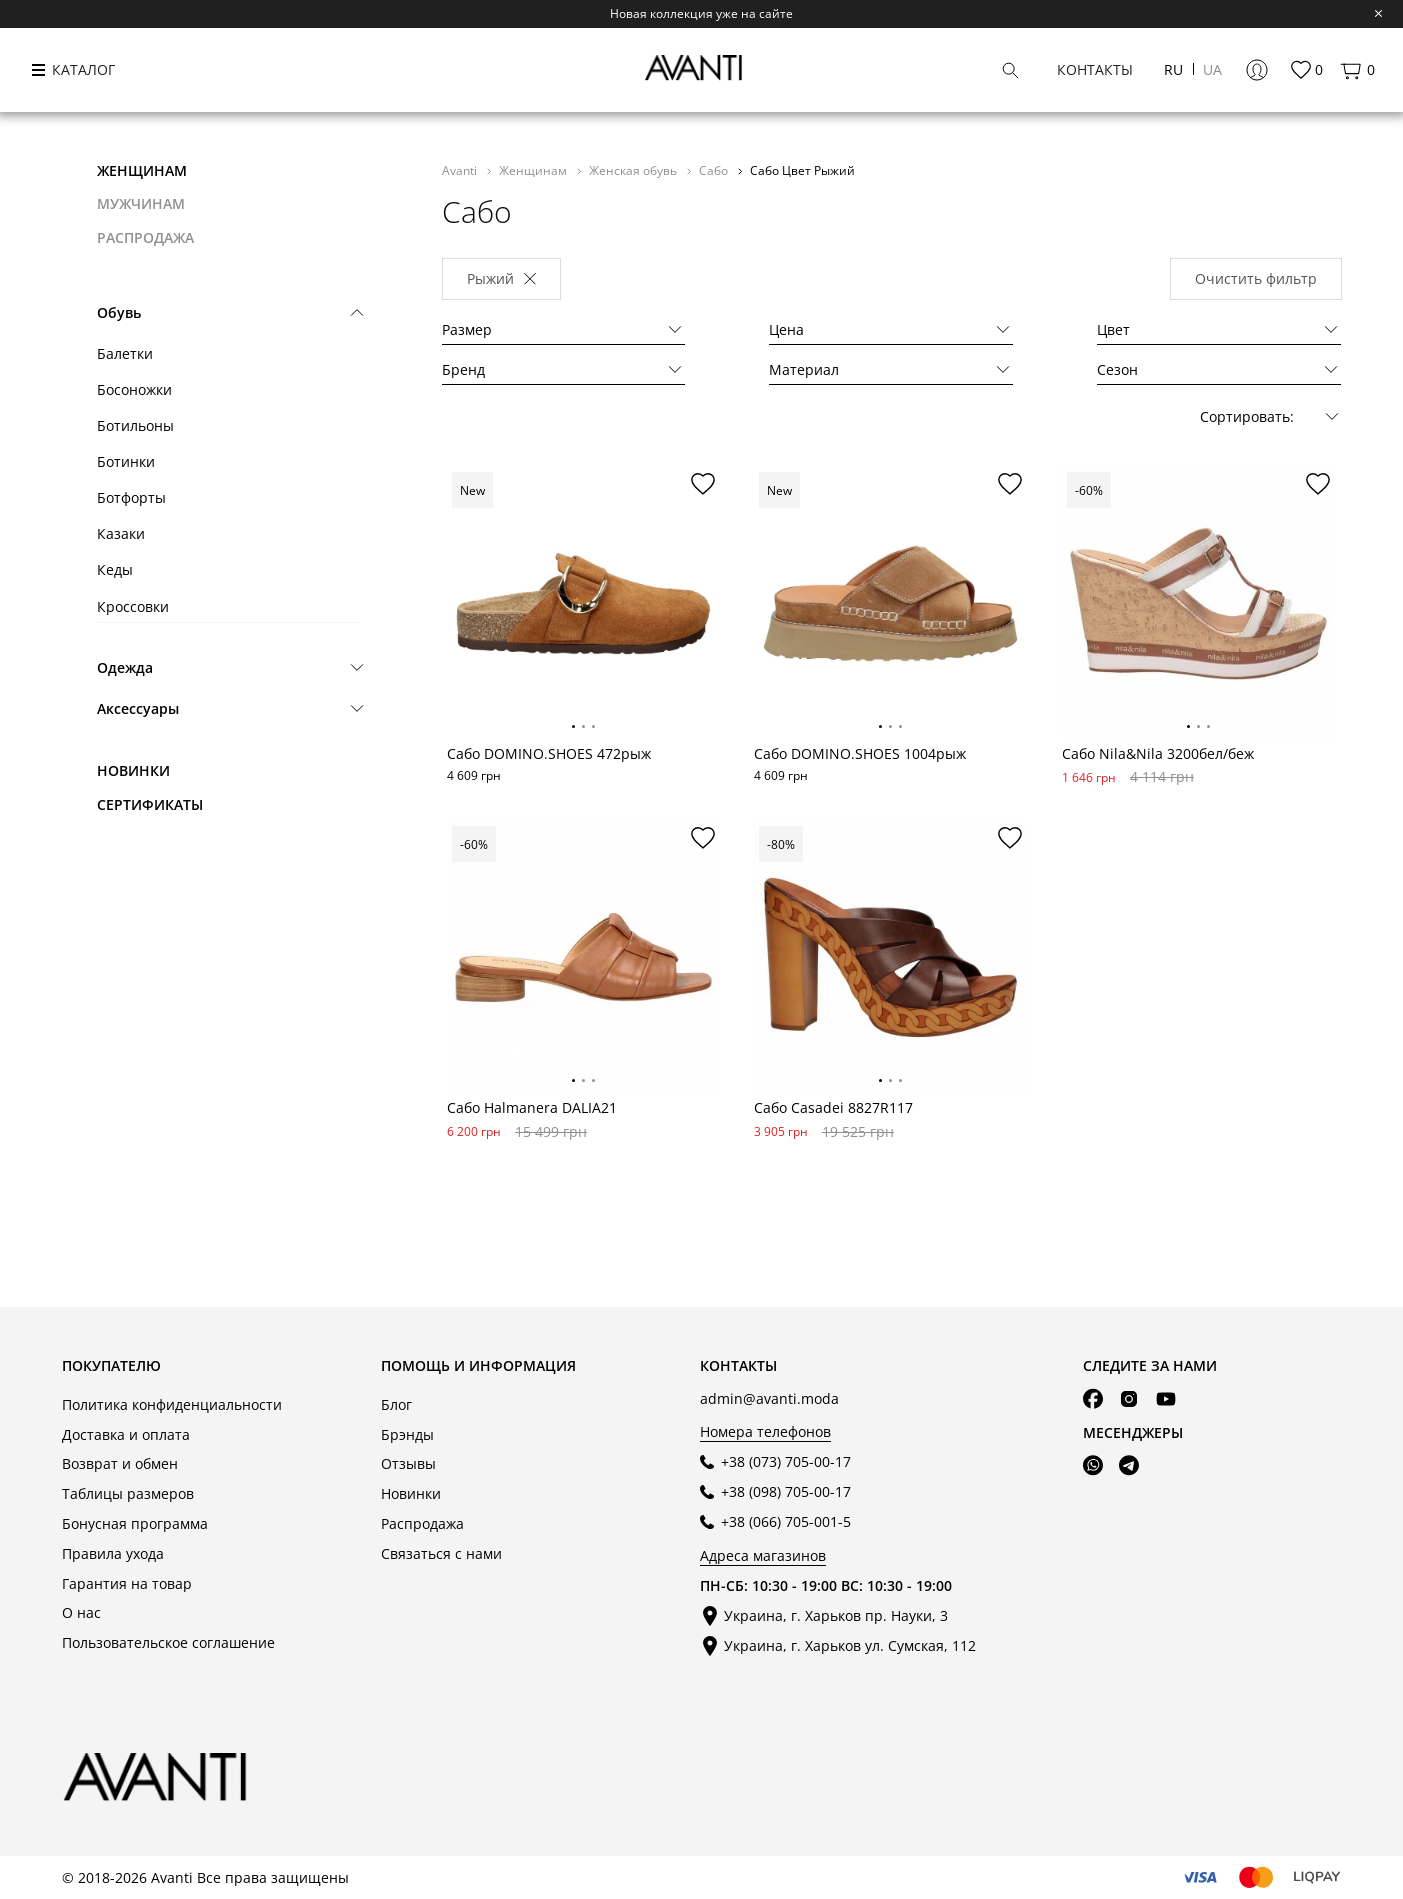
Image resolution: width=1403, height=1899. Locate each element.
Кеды (115, 569)
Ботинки (126, 461)
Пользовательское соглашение (168, 1642)
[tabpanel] (583, 603)
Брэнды (407, 1434)
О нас (81, 1612)
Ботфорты (131, 497)
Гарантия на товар (127, 1583)
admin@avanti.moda (769, 1398)
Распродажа (422, 1523)
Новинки (133, 770)
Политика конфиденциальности (172, 1404)
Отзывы (408, 1463)
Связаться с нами (441, 1553)
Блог (396, 1404)
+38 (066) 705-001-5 (786, 1521)
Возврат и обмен (120, 1463)
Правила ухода (113, 1553)
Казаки (121, 533)
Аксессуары (138, 708)
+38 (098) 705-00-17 (786, 1491)
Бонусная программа (135, 1523)
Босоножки (134, 389)
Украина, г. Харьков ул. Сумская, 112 (850, 1645)
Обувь (119, 312)
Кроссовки (133, 606)
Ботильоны (135, 425)
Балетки (125, 353)
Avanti (461, 170)
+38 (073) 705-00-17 (786, 1461)
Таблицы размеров (128, 1493)
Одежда (125, 667)
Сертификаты (150, 804)
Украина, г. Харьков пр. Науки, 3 (836, 1615)
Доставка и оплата (126, 1434)
